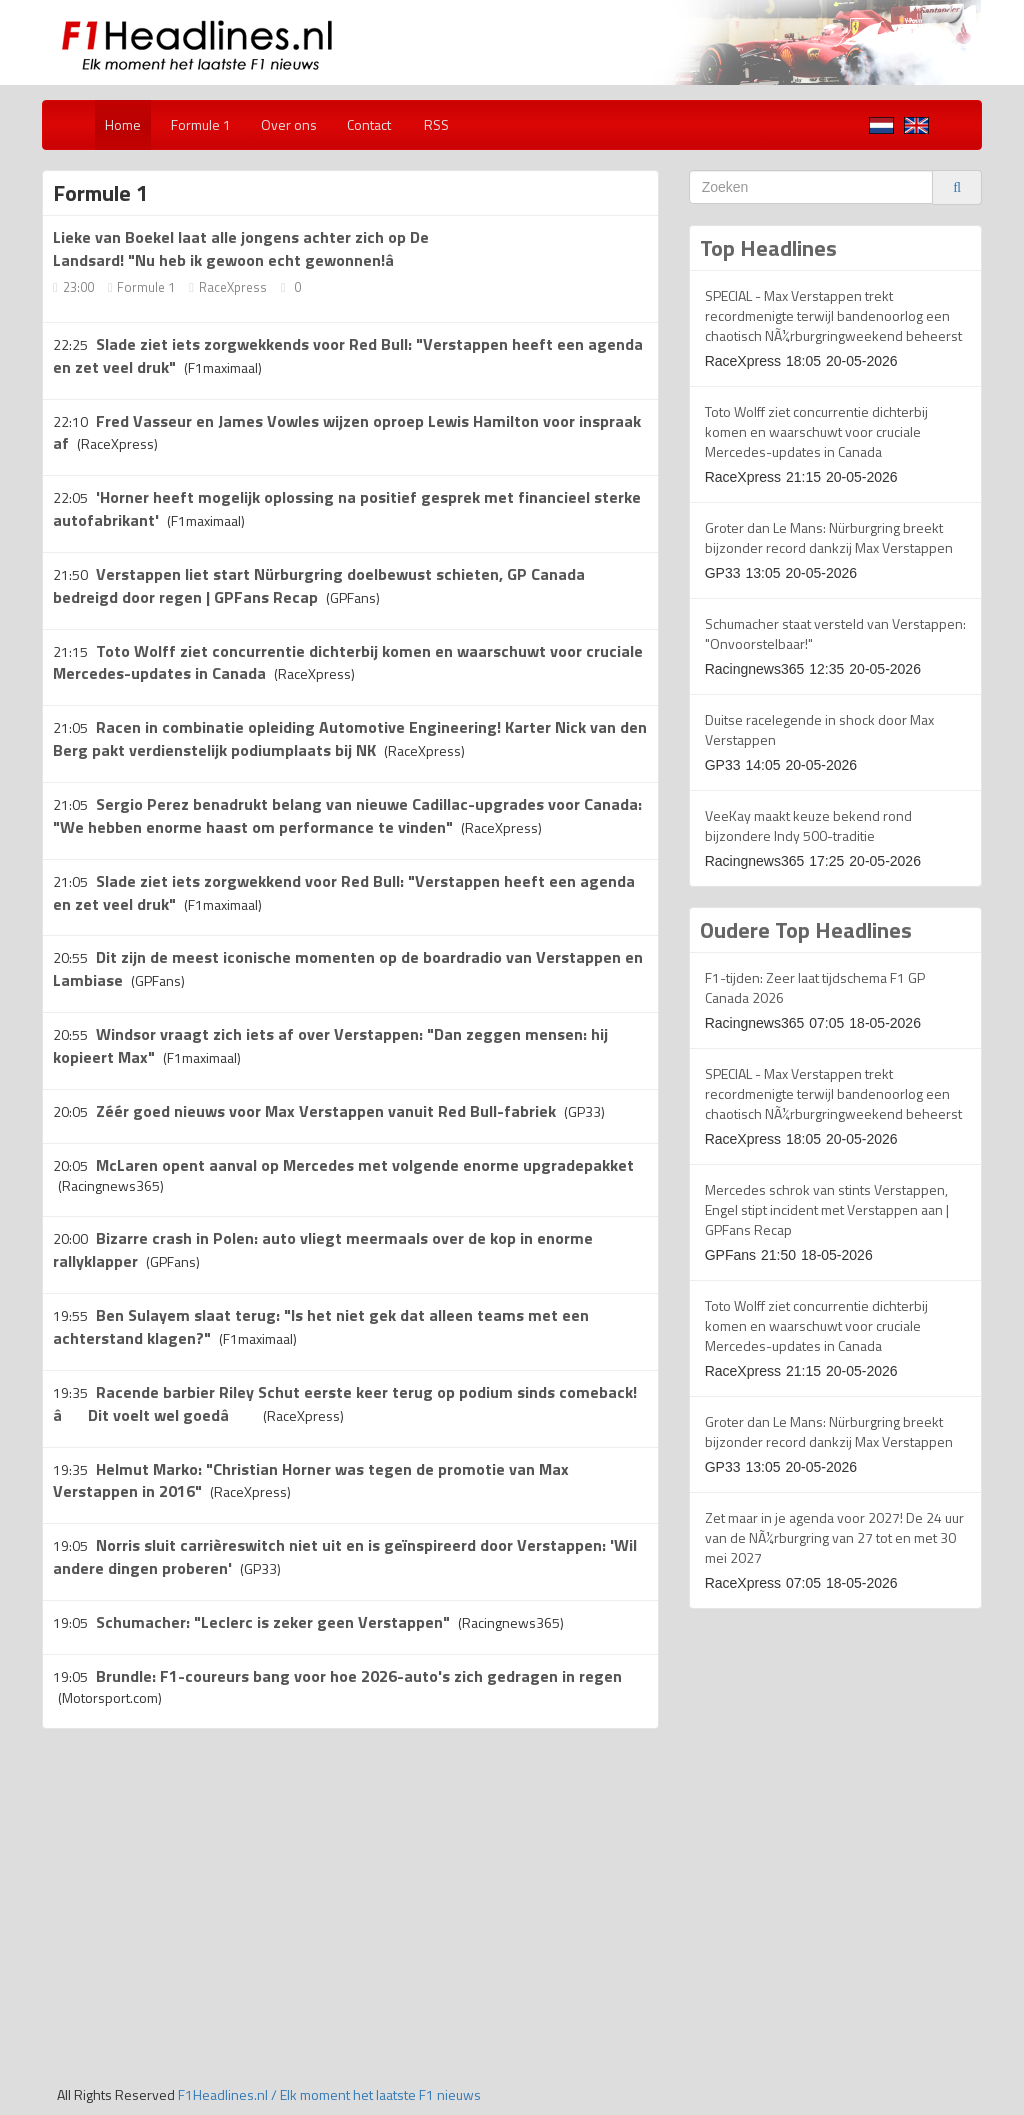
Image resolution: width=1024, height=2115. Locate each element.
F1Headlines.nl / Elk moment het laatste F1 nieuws (329, 2094)
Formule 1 (201, 124)
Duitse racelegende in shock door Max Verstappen (819, 729)
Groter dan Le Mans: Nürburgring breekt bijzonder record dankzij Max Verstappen (829, 537)
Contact (369, 124)
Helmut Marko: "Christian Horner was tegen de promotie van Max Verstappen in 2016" (311, 1480)
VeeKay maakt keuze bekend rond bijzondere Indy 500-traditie (808, 825)
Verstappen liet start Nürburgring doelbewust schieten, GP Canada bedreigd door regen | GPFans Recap (319, 585)
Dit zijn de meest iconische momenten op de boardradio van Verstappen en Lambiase (348, 968)
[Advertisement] (210, 1889)
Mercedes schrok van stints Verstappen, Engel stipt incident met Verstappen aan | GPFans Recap (827, 1209)
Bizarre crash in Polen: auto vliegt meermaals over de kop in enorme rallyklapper (323, 1249)
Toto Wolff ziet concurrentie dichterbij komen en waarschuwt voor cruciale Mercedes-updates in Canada (816, 431)
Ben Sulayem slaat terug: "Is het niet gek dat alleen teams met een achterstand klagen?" (321, 1326)
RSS (435, 124)
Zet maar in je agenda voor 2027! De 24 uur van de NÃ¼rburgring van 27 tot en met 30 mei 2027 (834, 1537)
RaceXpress (233, 287)
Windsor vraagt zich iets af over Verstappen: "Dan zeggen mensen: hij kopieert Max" (330, 1045)
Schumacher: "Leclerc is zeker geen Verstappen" (273, 1622)
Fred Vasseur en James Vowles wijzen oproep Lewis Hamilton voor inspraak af (347, 432)
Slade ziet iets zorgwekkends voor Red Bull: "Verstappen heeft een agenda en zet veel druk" (348, 355)
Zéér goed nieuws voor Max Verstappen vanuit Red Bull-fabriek (326, 1111)
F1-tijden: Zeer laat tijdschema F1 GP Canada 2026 (815, 987)
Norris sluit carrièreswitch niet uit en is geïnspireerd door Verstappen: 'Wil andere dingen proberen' (345, 1556)
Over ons (289, 124)
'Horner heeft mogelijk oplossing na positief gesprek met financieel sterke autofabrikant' (347, 508)
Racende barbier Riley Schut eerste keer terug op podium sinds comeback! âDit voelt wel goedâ (345, 1403)
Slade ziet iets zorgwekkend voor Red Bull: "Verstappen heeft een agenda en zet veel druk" (344, 892)
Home (123, 124)
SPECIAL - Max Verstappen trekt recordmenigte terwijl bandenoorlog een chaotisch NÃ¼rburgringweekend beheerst (833, 315)
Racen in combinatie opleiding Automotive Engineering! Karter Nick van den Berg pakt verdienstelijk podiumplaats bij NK (350, 738)
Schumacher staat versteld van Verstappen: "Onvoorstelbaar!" (835, 633)
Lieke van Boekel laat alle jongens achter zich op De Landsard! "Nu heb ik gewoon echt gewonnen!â (241, 248)
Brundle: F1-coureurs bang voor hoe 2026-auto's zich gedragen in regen (359, 1676)
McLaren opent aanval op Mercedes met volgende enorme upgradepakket (365, 1165)
